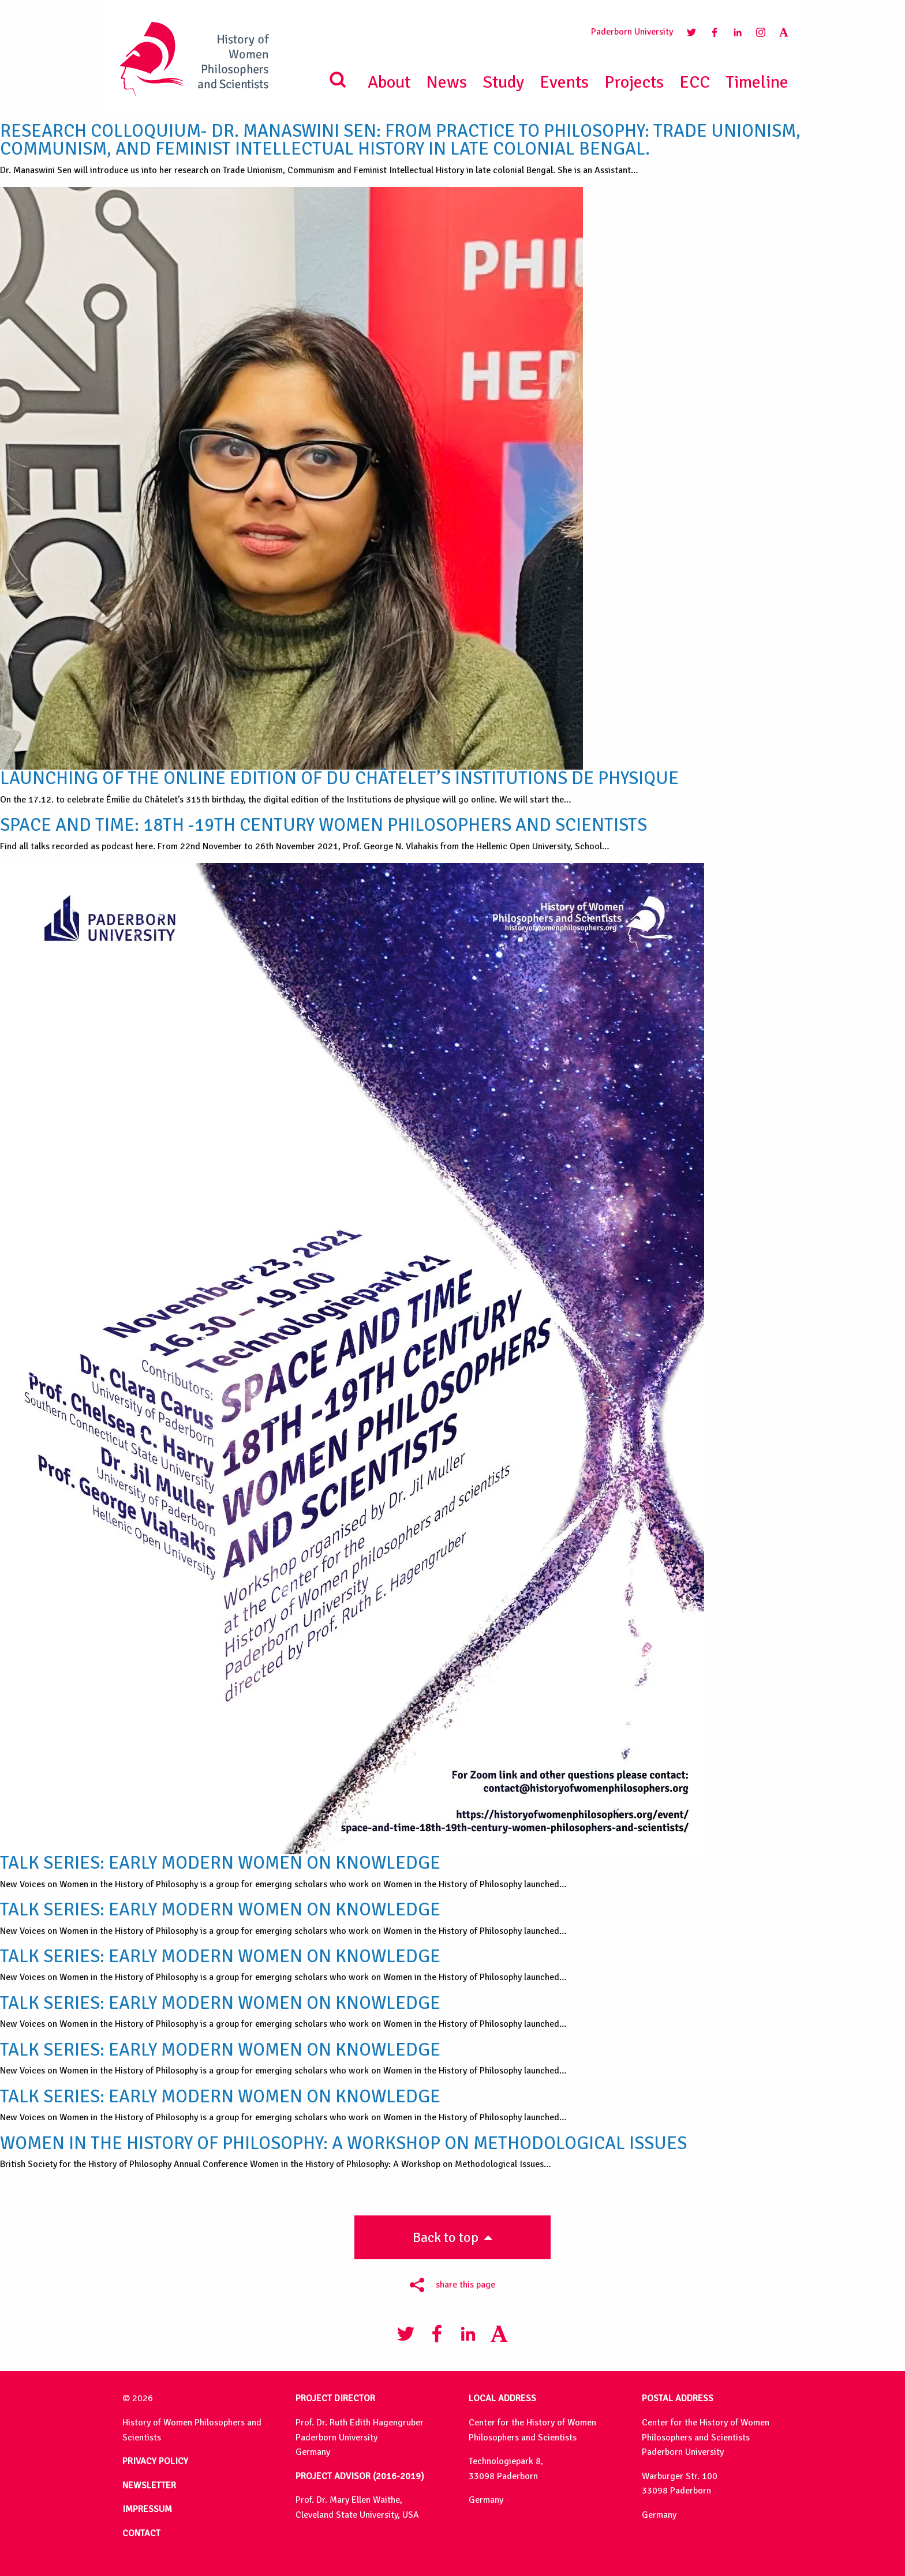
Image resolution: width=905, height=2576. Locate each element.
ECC (694, 82)
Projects (634, 82)
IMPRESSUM (147, 2509)
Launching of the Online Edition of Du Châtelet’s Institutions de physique (339, 778)
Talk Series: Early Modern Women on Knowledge (220, 1863)
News (446, 82)
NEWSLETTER (149, 2485)
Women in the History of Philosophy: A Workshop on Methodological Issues (343, 2143)
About (389, 82)
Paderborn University (632, 32)
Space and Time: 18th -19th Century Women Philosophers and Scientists (323, 825)
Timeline (757, 82)
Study (503, 82)
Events (564, 82)
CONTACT (141, 2533)
